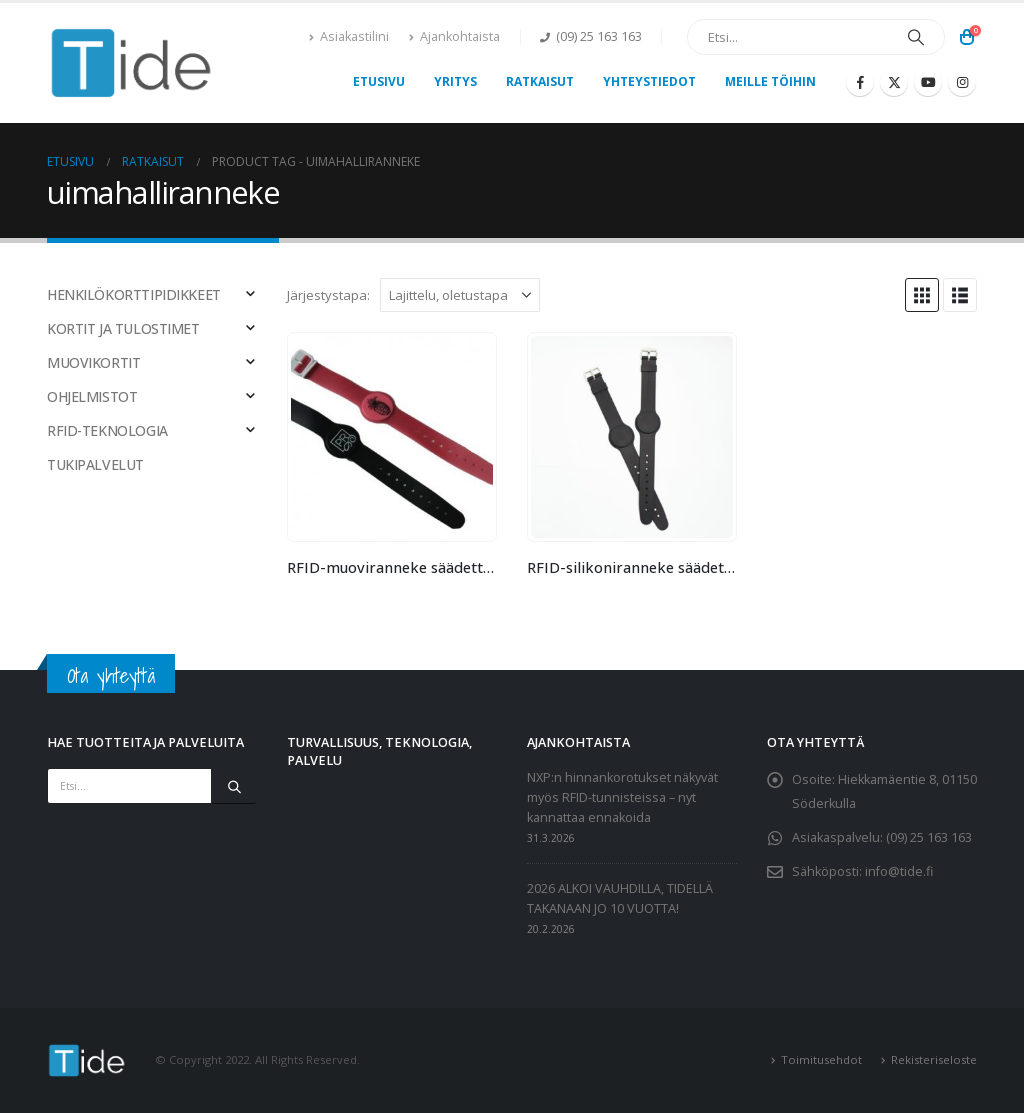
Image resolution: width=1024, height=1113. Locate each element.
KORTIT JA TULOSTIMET (123, 328)
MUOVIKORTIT (93, 362)
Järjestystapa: (328, 295)
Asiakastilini (349, 36)
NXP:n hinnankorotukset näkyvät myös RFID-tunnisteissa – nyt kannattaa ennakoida (622, 797)
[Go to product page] (392, 437)
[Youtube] (928, 82)
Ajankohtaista (454, 36)
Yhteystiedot (649, 81)
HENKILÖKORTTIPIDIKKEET (134, 294)
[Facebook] (860, 82)
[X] (894, 82)
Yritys (455, 81)
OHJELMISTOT (92, 396)
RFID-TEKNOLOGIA (107, 430)
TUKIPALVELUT (95, 464)
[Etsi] (916, 37)
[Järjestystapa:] (460, 295)
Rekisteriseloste (934, 1059)
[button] (922, 295)
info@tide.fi (899, 871)
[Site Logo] (132, 63)
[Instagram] (962, 82)
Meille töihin (770, 81)
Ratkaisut (540, 81)
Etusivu (379, 81)
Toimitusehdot (821, 1059)
